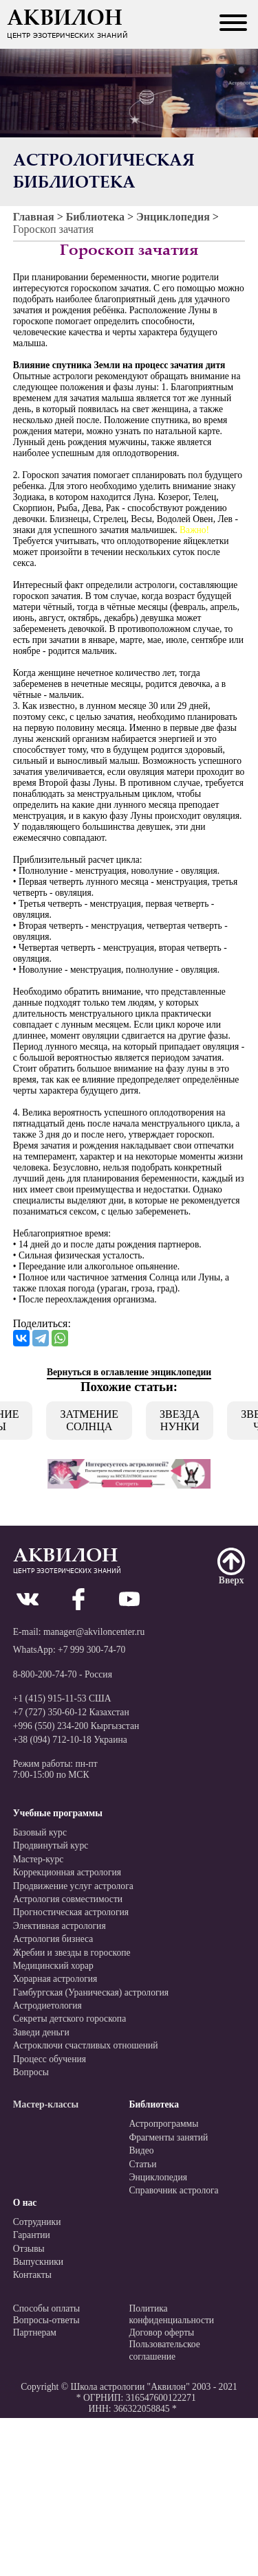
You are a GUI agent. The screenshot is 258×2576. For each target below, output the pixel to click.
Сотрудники (37, 2222)
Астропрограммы (164, 2124)
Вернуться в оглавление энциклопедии (129, 1372)
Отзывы (29, 2249)
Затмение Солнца (89, 1420)
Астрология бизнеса (53, 1939)
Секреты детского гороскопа (69, 2018)
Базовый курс (40, 1832)
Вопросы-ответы (46, 2320)
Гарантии (31, 2235)
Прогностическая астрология (71, 1912)
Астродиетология (47, 2005)
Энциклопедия (173, 217)
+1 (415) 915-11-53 (50, 1698)
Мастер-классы (45, 2104)
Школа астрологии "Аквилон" (129, 2387)
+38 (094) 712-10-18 (52, 1740)
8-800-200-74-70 (45, 1674)
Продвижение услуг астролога (73, 1886)
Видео (141, 2150)
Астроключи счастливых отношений (85, 2045)
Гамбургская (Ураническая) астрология (91, 1992)
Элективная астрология (59, 1926)
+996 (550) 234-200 (51, 1726)
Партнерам (34, 2332)
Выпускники (38, 2262)
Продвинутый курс (51, 1845)
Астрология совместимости (67, 1899)
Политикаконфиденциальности (172, 2314)
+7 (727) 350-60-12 (50, 1712)
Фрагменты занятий (168, 2137)
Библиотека (95, 217)
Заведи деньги (41, 2032)
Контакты (32, 2275)
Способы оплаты (46, 2308)
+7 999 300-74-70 (91, 1650)
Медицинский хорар (53, 1966)
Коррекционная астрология (67, 1872)
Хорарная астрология (55, 1979)
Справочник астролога (174, 2190)
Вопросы (31, 2072)
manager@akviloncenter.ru (93, 1632)
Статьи (143, 2164)
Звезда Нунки (180, 1420)
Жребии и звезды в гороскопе (72, 1952)
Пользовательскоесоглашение (164, 2350)
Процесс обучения (49, 2059)
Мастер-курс (38, 1859)
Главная (33, 217)
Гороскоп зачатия (53, 229)
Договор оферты (162, 2332)
